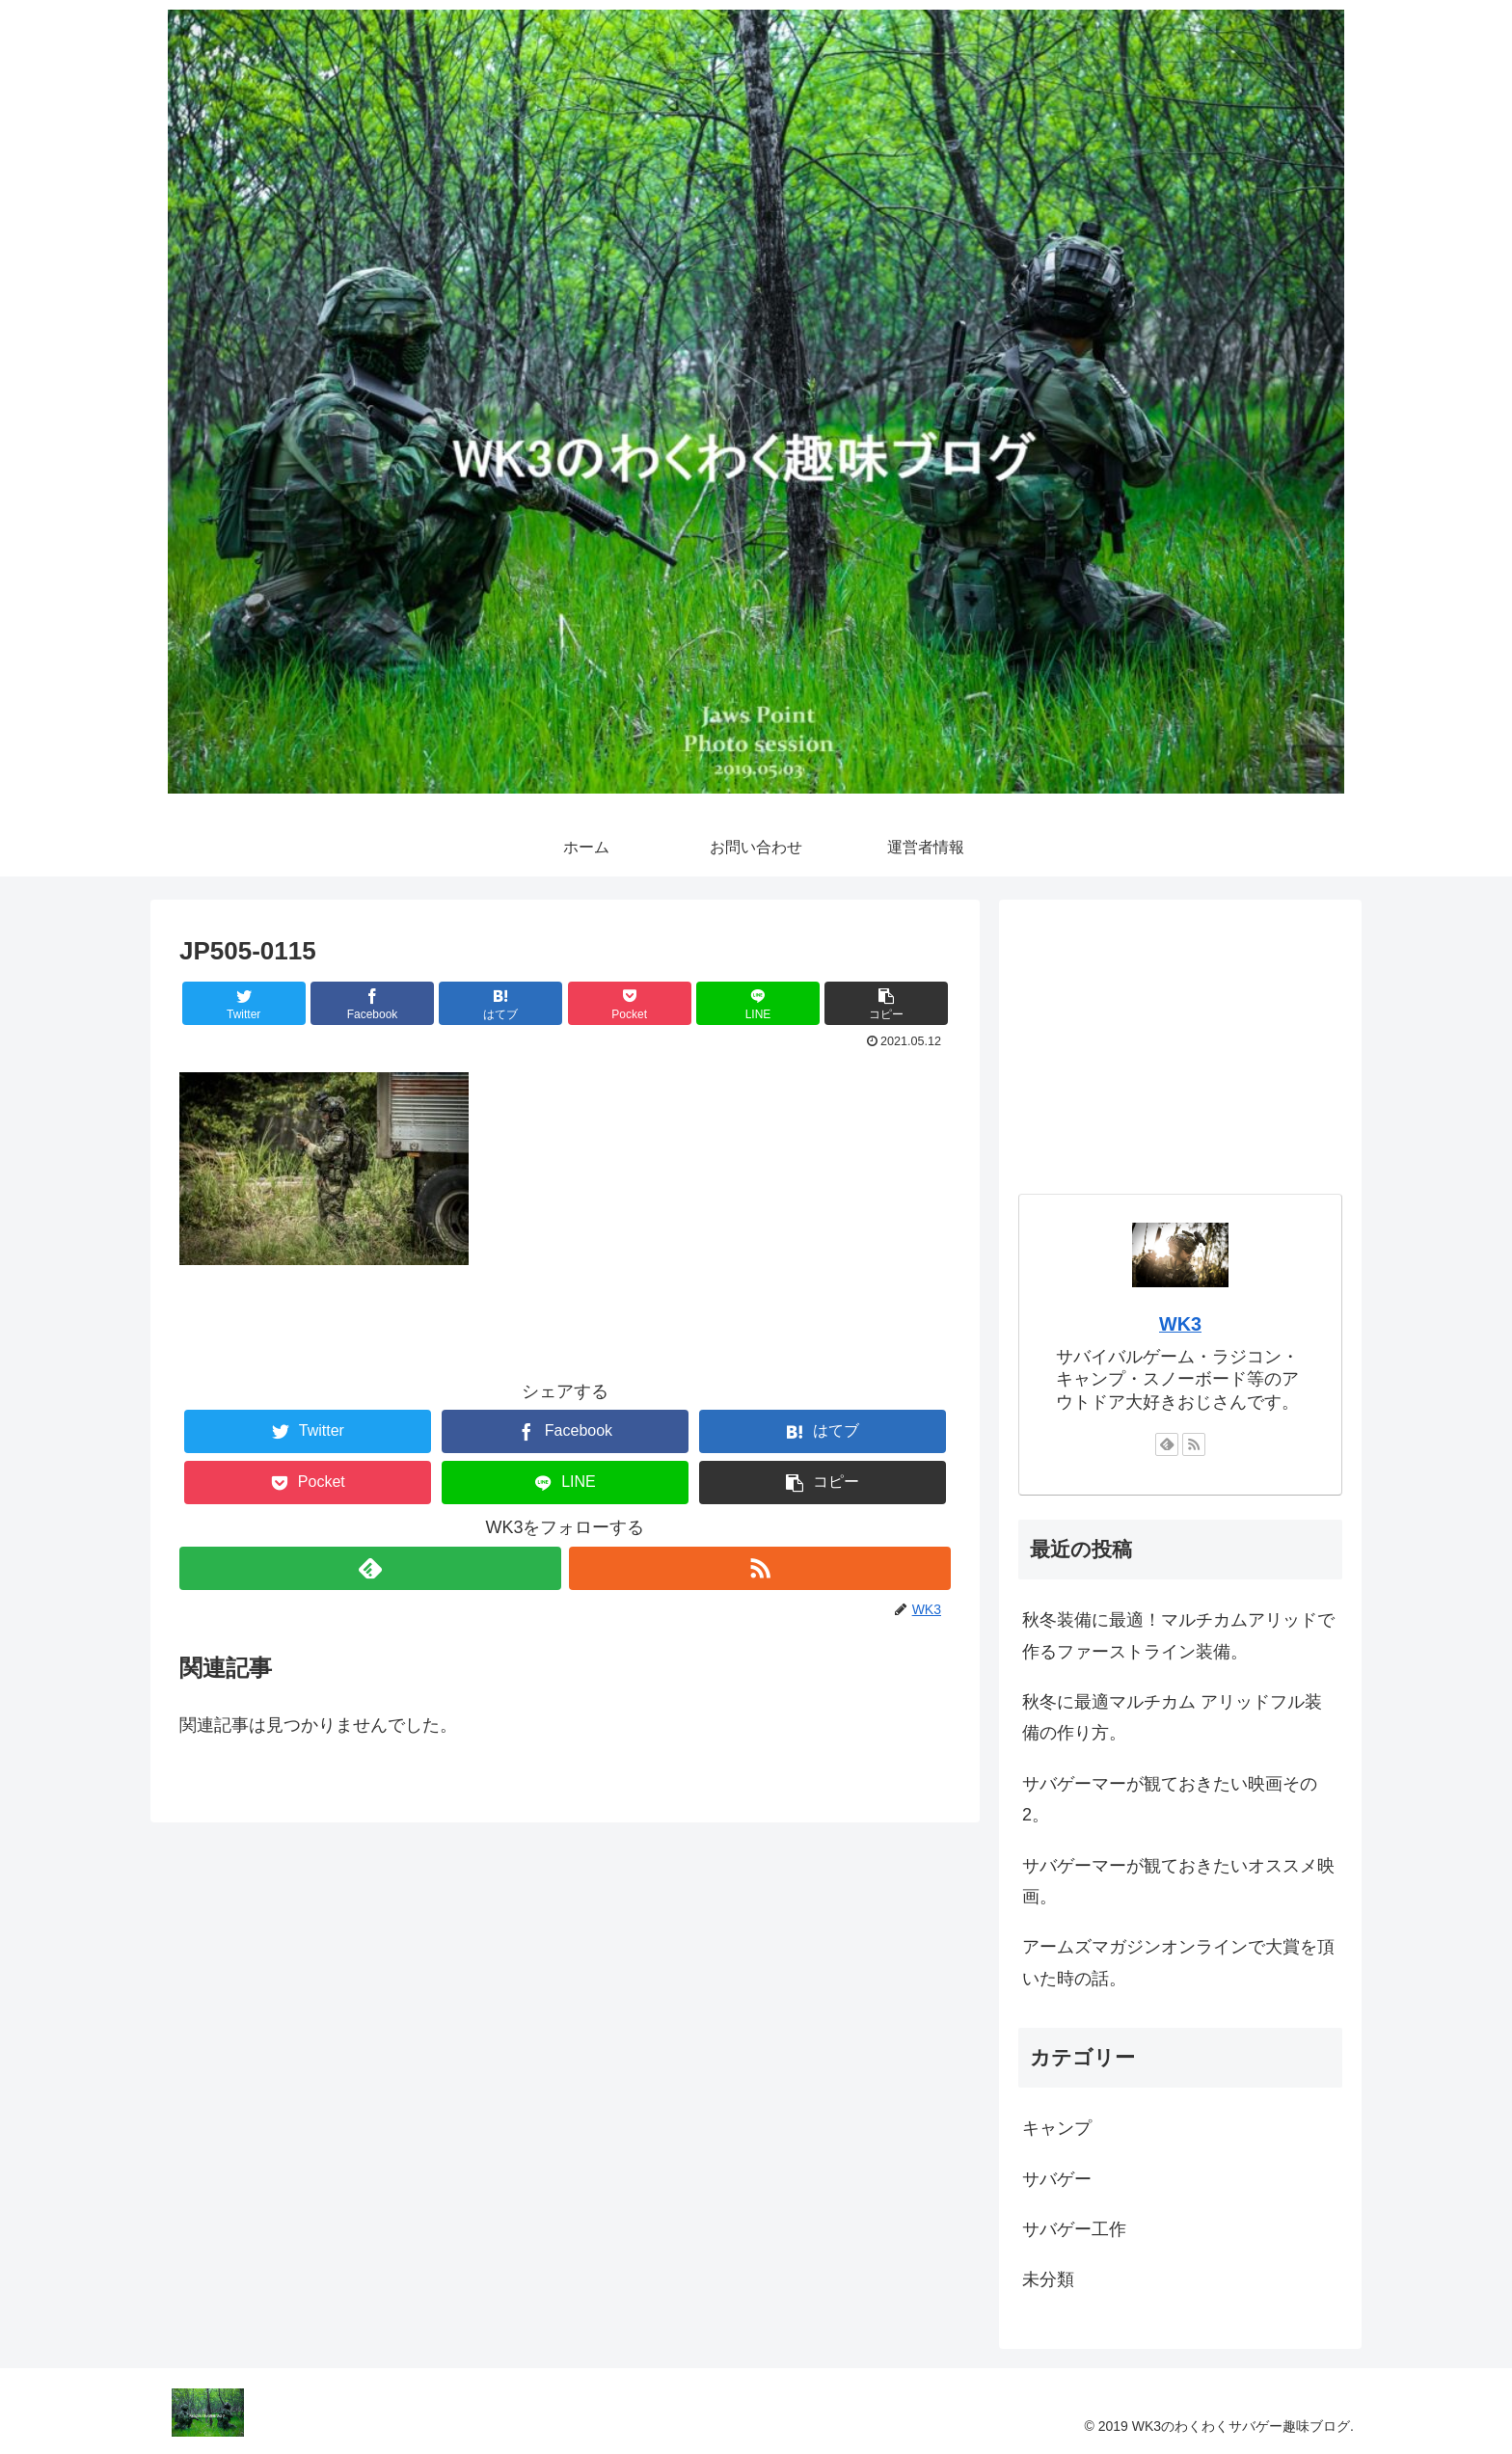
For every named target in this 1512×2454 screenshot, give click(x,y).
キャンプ (1057, 2128)
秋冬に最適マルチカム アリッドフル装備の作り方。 (1172, 1717)
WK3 (1180, 1324)
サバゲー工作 (1074, 2229)
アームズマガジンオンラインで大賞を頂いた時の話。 (1178, 1962)
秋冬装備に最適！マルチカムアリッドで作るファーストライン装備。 (1178, 1635)
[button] (886, 1003)
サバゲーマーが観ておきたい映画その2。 (1169, 1799)
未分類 (1048, 2279)
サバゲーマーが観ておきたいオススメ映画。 (1178, 1881)
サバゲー (1057, 2179)
